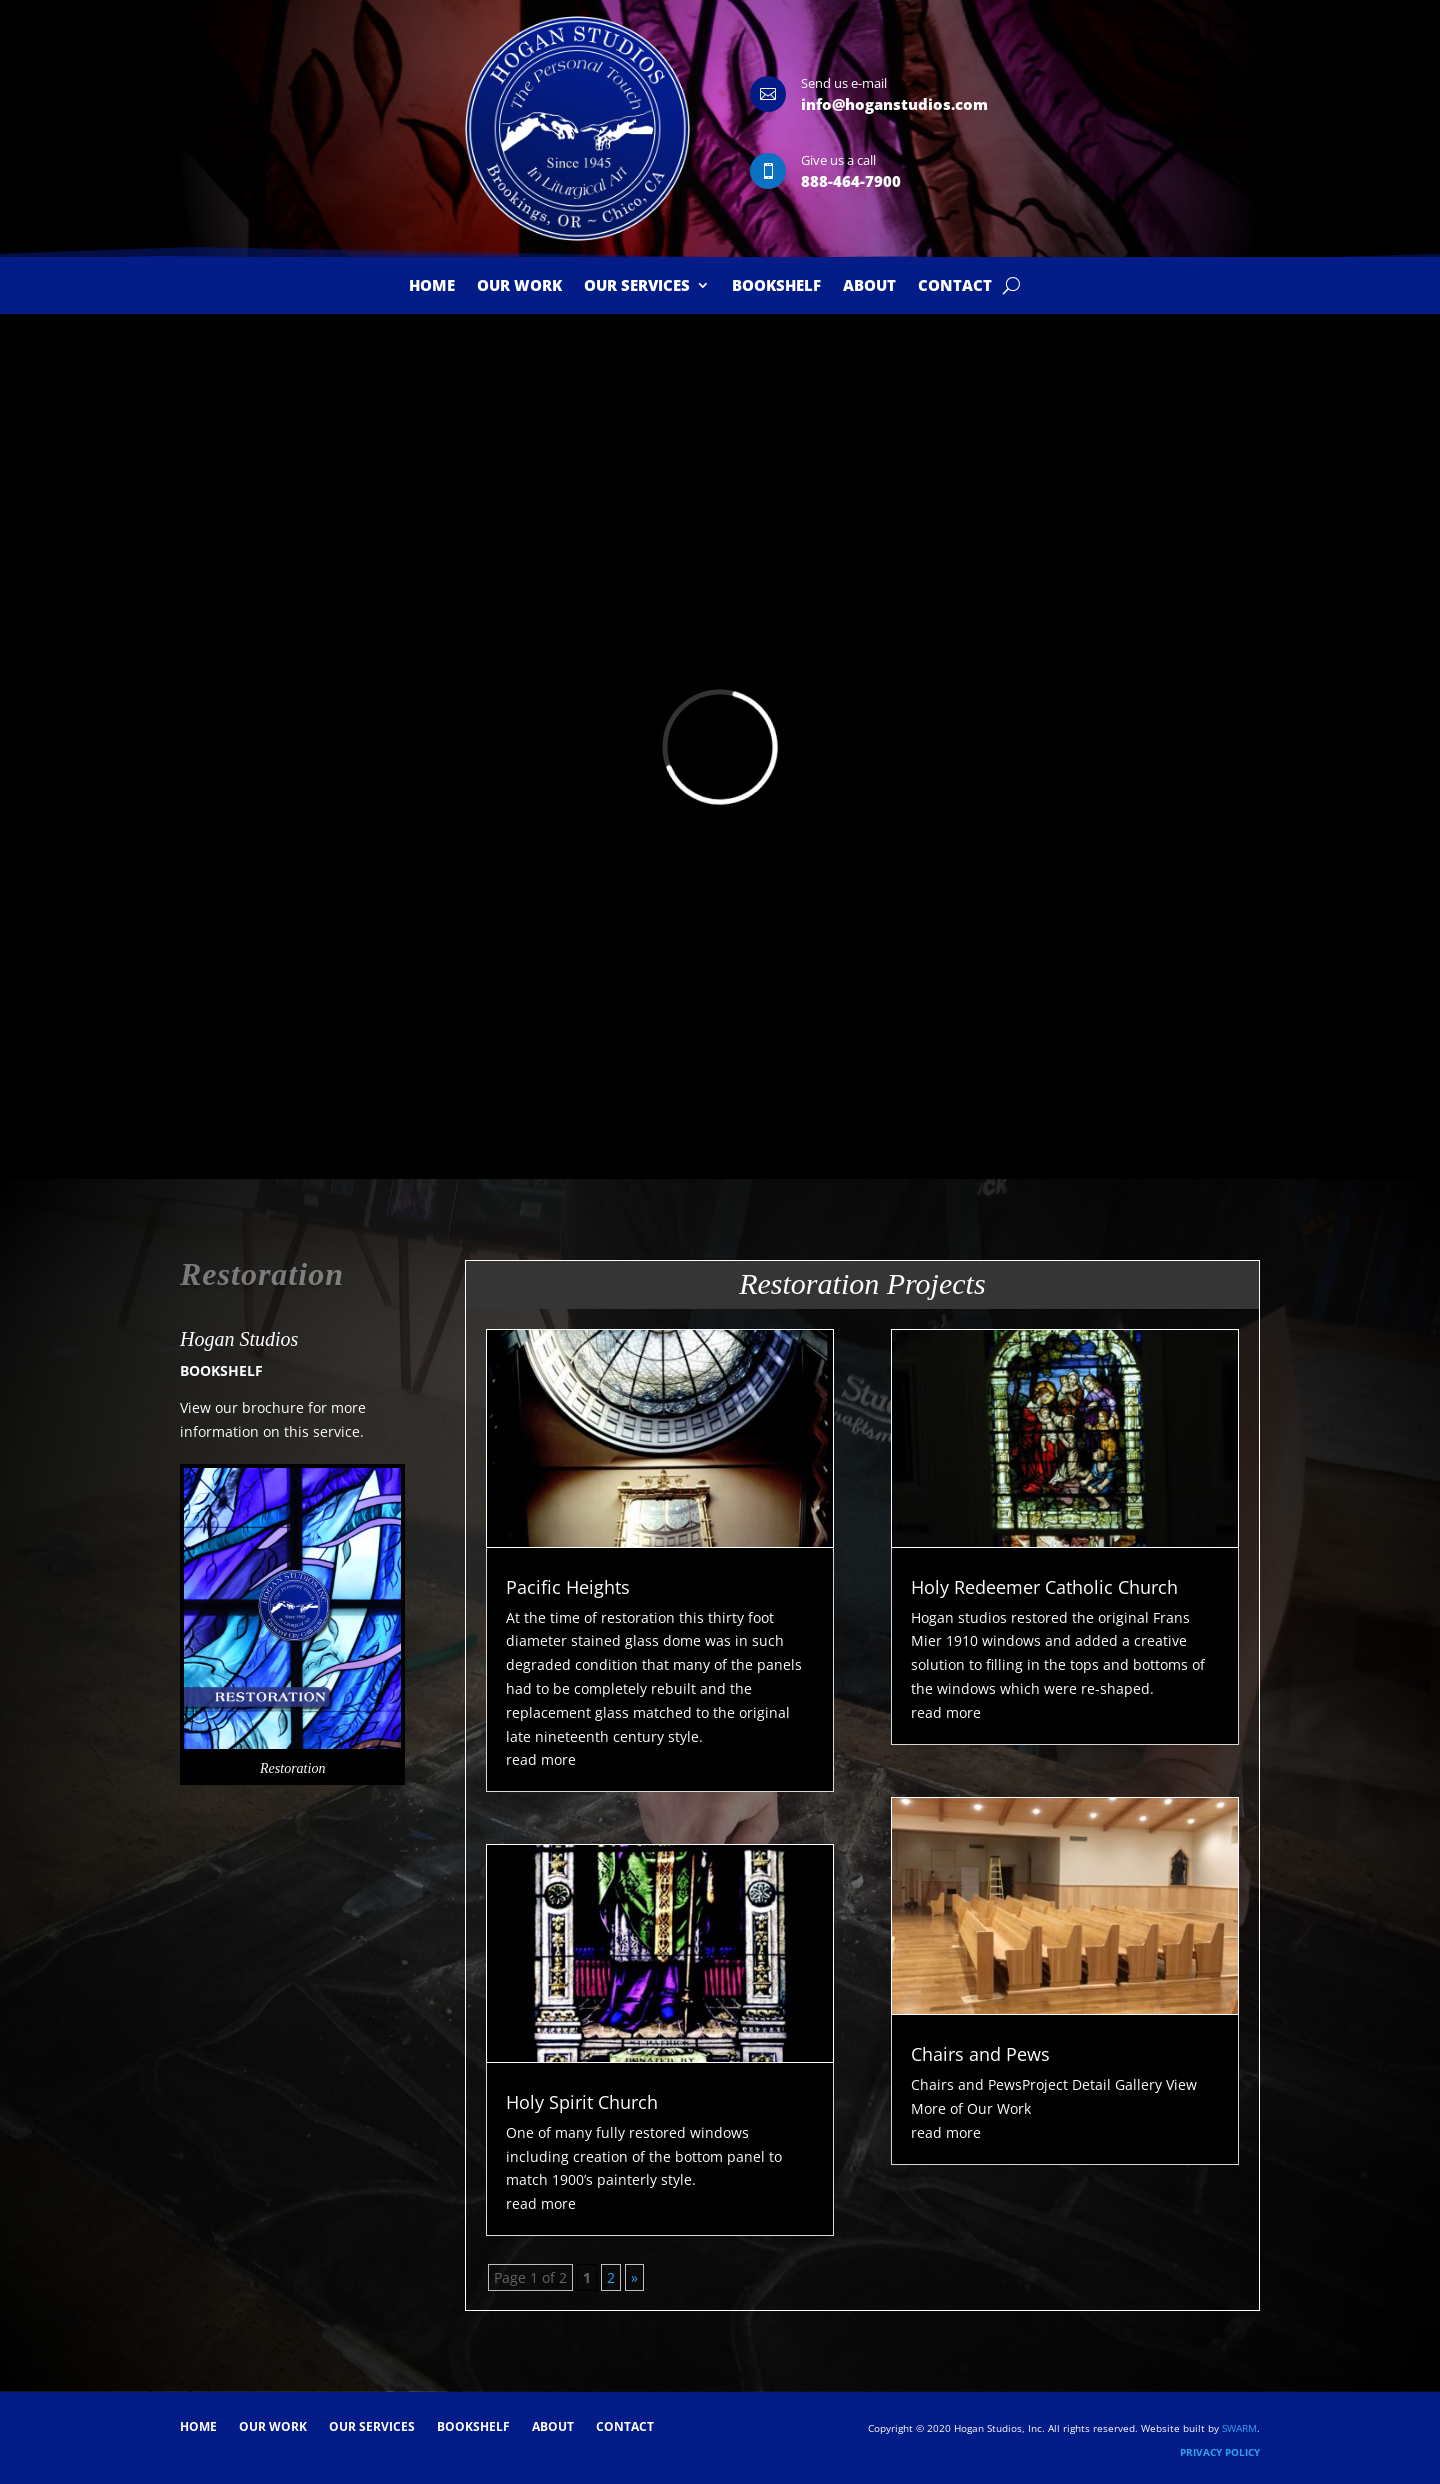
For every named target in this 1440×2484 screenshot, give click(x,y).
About (869, 286)
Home (432, 286)
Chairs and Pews (980, 2054)
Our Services (637, 286)
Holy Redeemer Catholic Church (1044, 1587)
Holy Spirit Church (582, 2102)
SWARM (1239, 2428)
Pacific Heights (568, 1587)
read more (541, 1759)
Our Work (519, 286)
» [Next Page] (634, 2277)
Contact (955, 286)
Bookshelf (776, 286)
